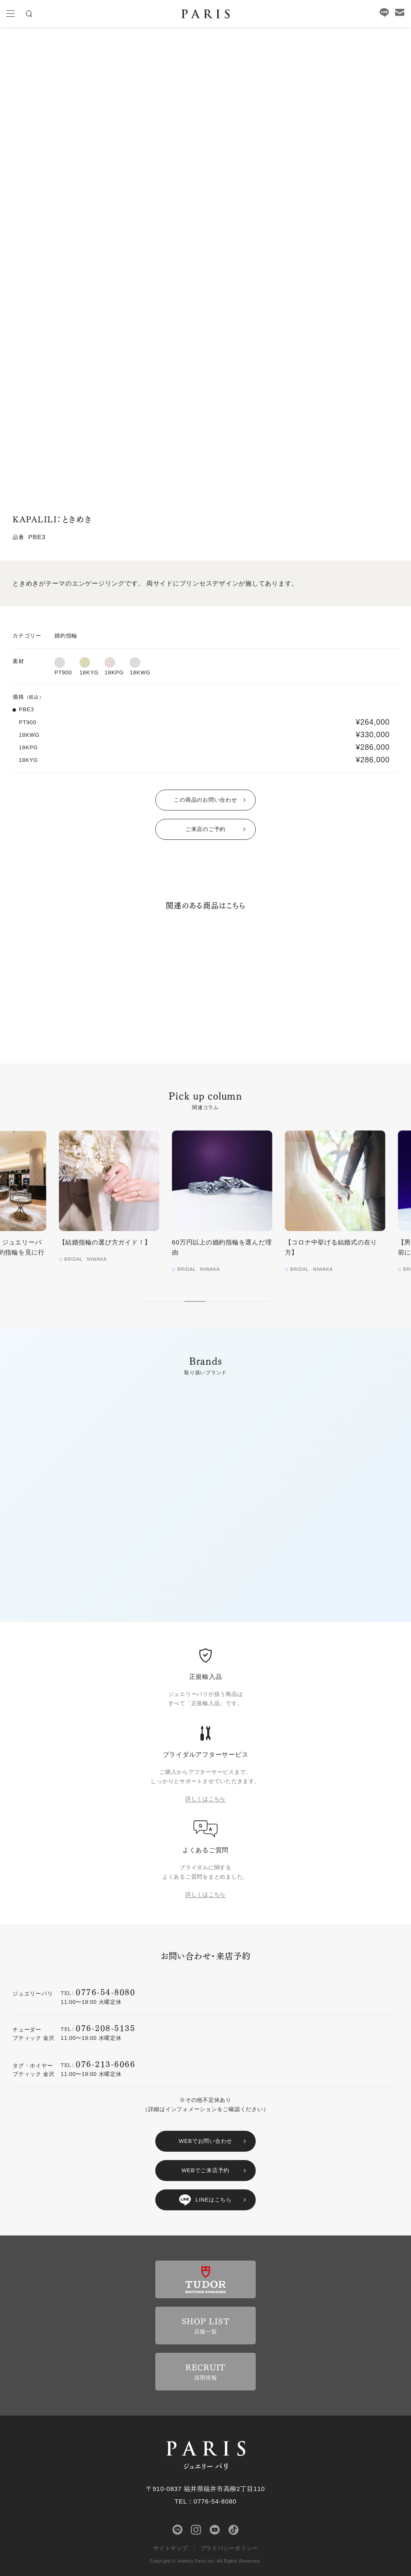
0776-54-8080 (105, 1991)
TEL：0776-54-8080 (205, 2501)
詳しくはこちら (205, 1799)
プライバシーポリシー (229, 2548)
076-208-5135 (105, 2027)
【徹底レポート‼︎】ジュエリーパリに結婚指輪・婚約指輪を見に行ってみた (90, 1252)
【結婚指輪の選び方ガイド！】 (200, 1242)
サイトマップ (170, 2548)
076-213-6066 (105, 2063)
